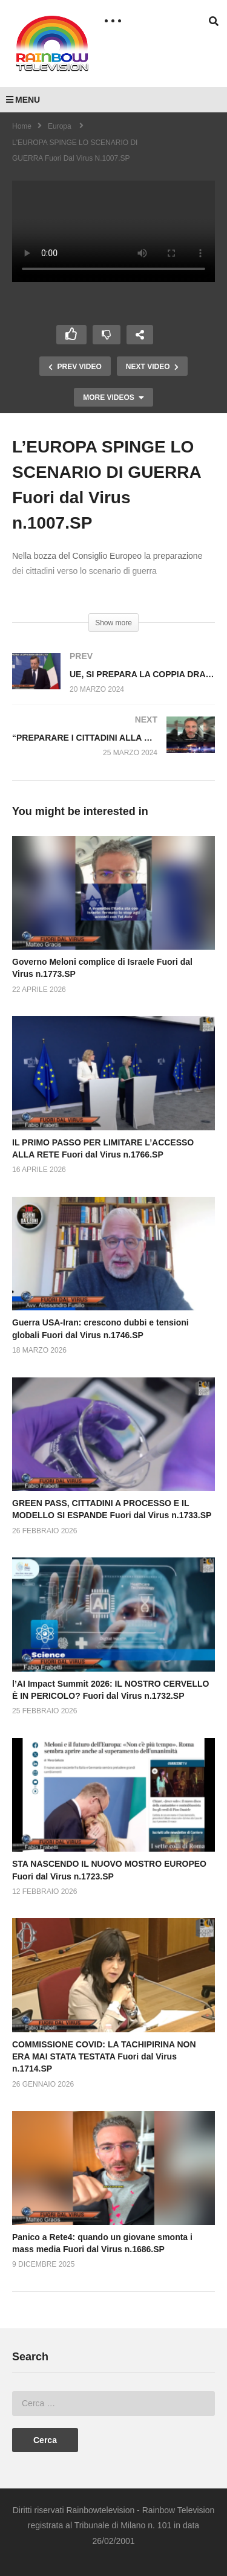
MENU (23, 100)
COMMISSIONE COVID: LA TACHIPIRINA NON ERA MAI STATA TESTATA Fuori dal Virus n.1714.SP (104, 2057)
